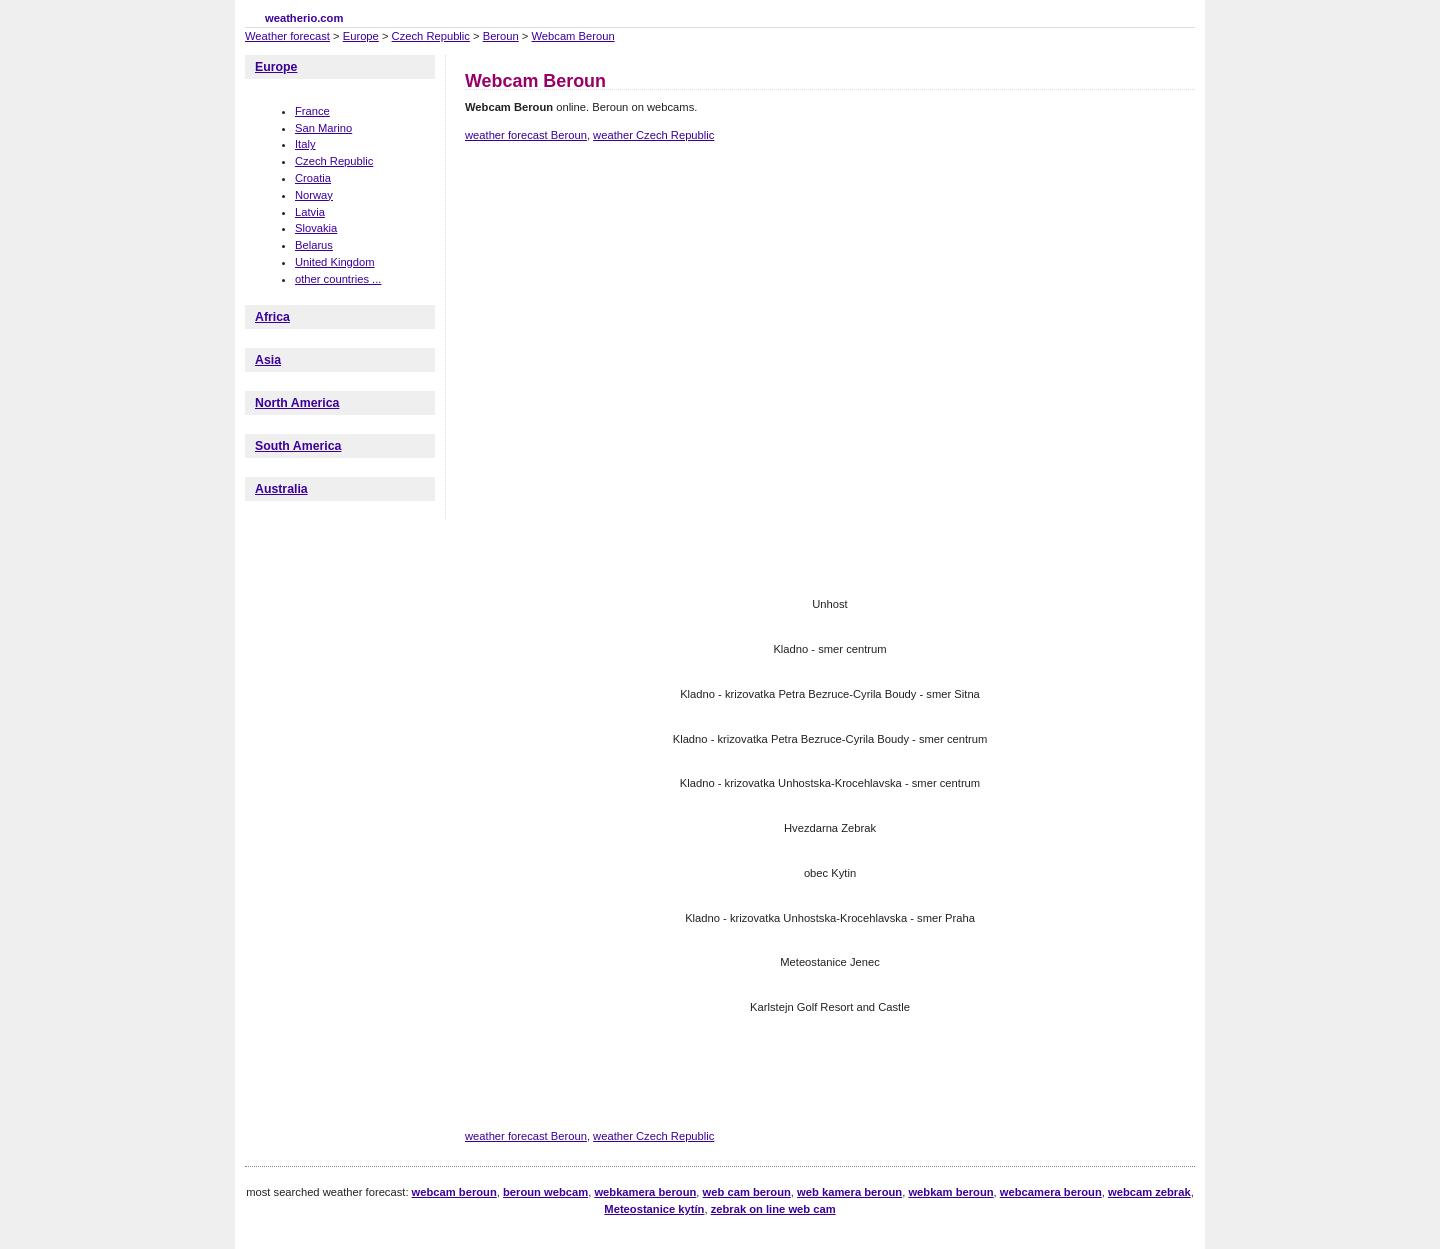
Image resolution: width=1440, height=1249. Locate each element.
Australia (281, 489)
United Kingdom (335, 262)
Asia (268, 360)
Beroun (501, 36)
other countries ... (338, 279)
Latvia (310, 212)
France (312, 111)
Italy (305, 144)
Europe (361, 36)
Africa (272, 317)
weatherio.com (304, 18)
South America (298, 446)
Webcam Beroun (573, 36)
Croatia (313, 178)
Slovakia (316, 228)
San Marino (323, 128)
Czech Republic (431, 36)
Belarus (314, 245)
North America (297, 403)
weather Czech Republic (653, 135)
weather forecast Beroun (526, 135)
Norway (314, 195)
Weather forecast (287, 36)
